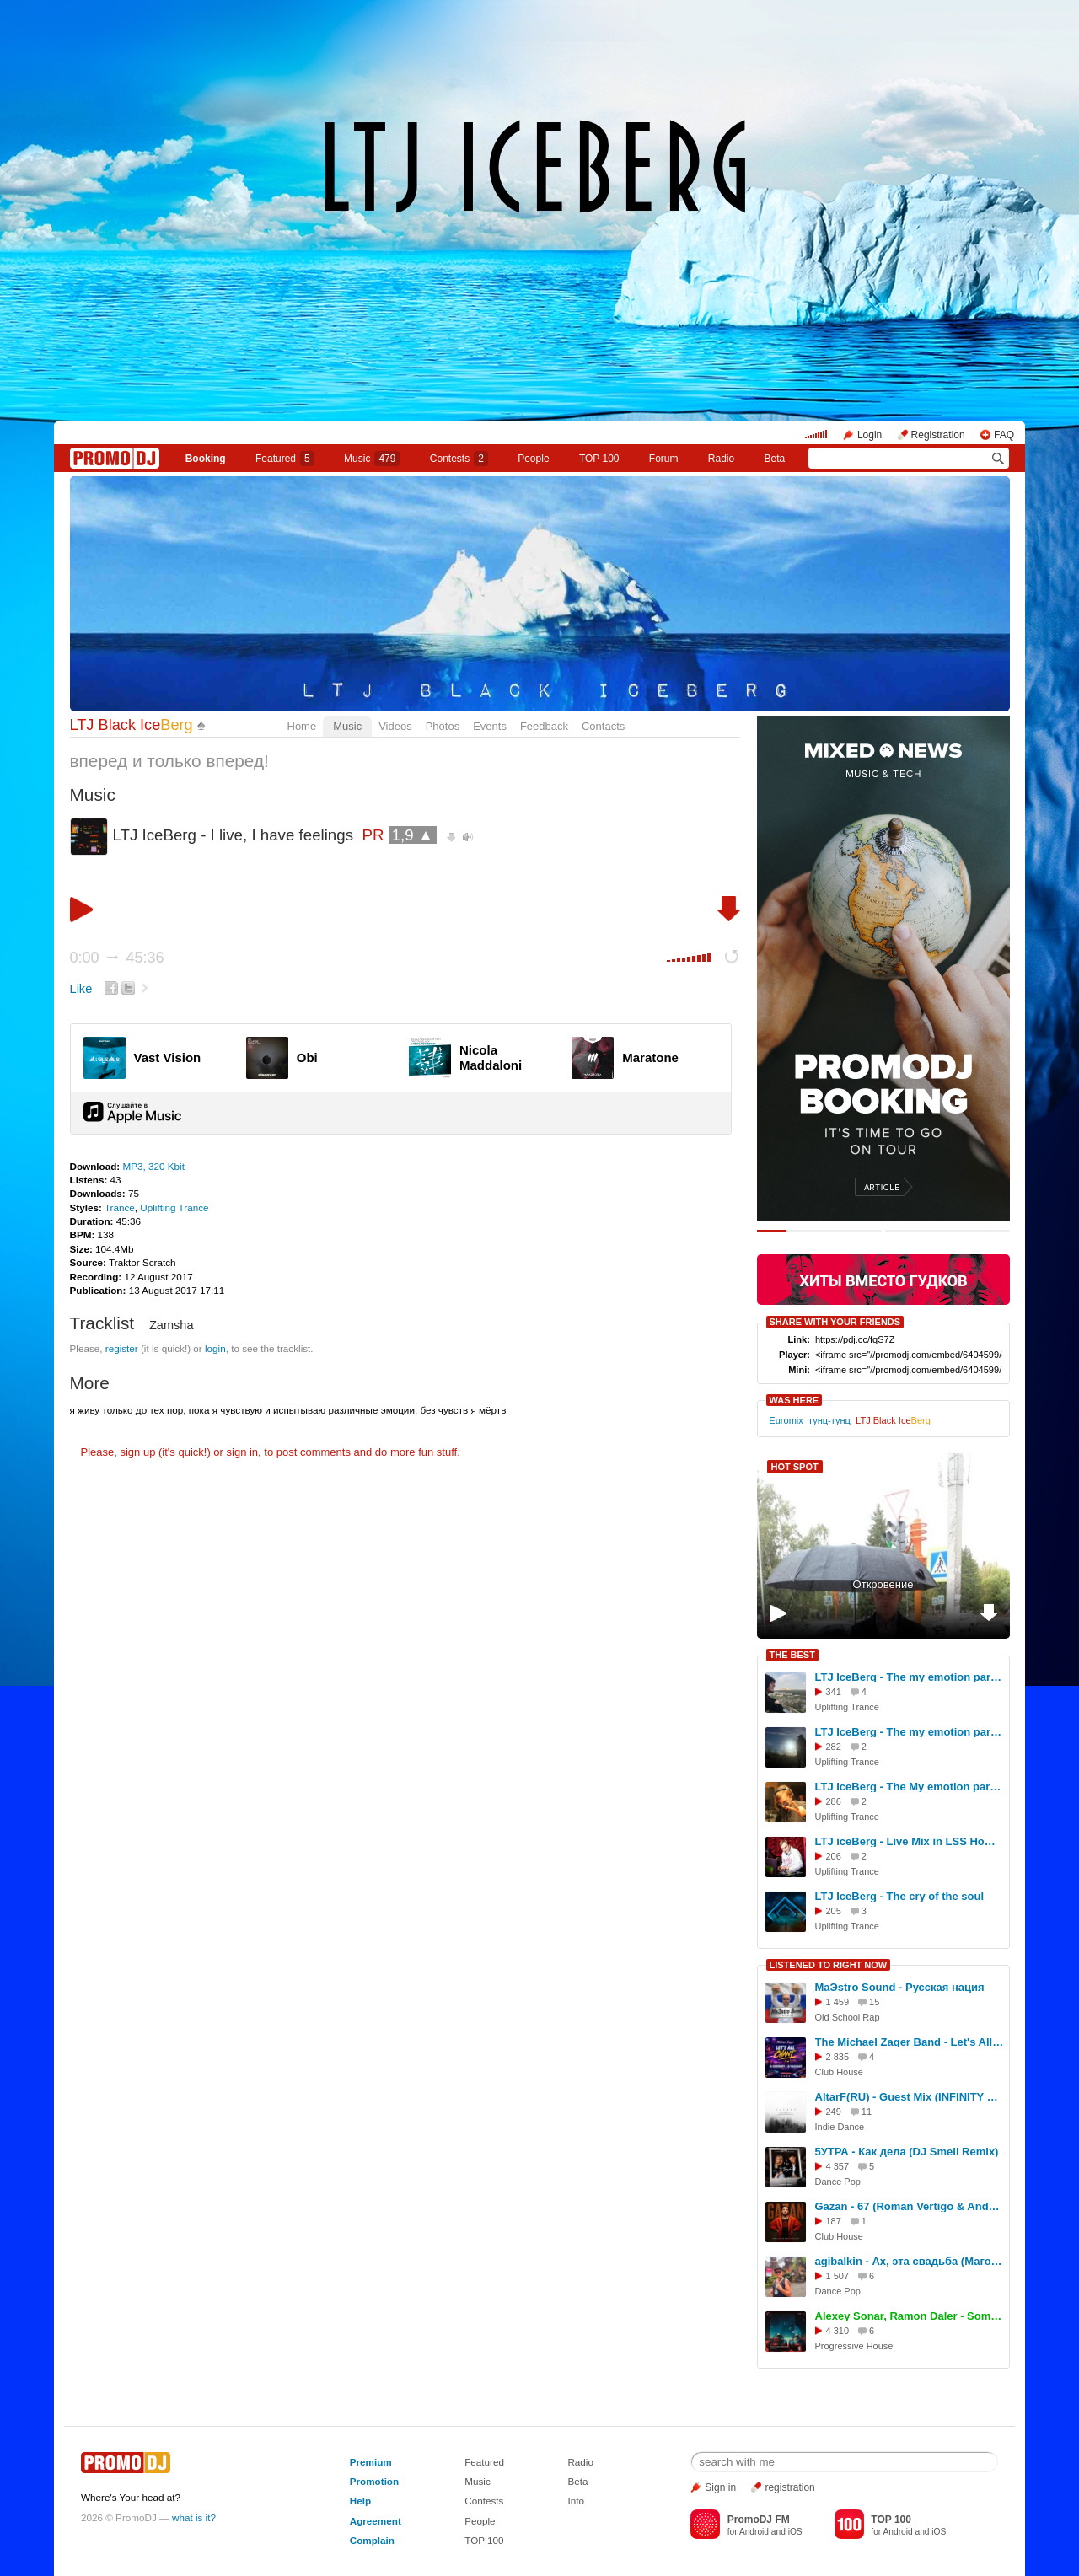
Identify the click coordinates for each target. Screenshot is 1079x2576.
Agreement (375, 2520)
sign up (137, 1452)
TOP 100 (599, 458)
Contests (483, 2500)
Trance (120, 1207)
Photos (442, 726)
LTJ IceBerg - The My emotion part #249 (909, 1786)
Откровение (883, 1584)
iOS (795, 2531)
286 (833, 1801)
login (215, 1348)
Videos (395, 726)
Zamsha (171, 1325)
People (533, 458)
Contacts (603, 726)
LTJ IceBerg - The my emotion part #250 (909, 1731)
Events (490, 726)
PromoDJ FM (758, 2519)
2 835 (838, 2057)
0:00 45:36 (117, 957)
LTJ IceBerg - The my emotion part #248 (909, 1677)
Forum (664, 458)
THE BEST (792, 1655)
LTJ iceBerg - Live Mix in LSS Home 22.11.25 (909, 1841)
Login (869, 435)
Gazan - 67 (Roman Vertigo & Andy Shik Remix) (909, 2206)
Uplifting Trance (174, 1207)
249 (833, 2111)
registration (789, 2487)
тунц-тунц (829, 1420)
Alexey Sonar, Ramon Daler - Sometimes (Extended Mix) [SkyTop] (909, 2315)
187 (833, 2221)
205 (833, 1911)
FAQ (1004, 435)
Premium (371, 2461)
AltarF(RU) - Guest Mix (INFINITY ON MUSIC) (909, 2096)
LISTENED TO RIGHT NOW (829, 1965)
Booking (205, 458)
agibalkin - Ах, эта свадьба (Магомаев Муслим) (909, 2261)
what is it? (194, 2517)
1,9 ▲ (413, 835)
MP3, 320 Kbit (153, 1166)
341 (833, 1692)
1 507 (838, 2276)
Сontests (459, 458)
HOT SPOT (795, 1467)
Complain (372, 2540)
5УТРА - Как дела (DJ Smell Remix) (907, 2151)
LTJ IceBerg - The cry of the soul (900, 1896)
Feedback (544, 726)
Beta (775, 458)
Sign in (720, 2487)
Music (372, 458)
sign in (243, 1452)
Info (575, 2500)
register (121, 1348)
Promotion (374, 2481)
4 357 (838, 2166)
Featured (284, 458)
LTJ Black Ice (131, 724)
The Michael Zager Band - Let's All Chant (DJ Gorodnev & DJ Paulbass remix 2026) (909, 2042)
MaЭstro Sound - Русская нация (900, 1987)
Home (302, 726)
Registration (938, 435)
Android (754, 2531)
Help (360, 2500)
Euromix (786, 1420)
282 (833, 1746)
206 (833, 1856)
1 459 (838, 2002)
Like (81, 989)
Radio (721, 458)
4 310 (838, 2331)
